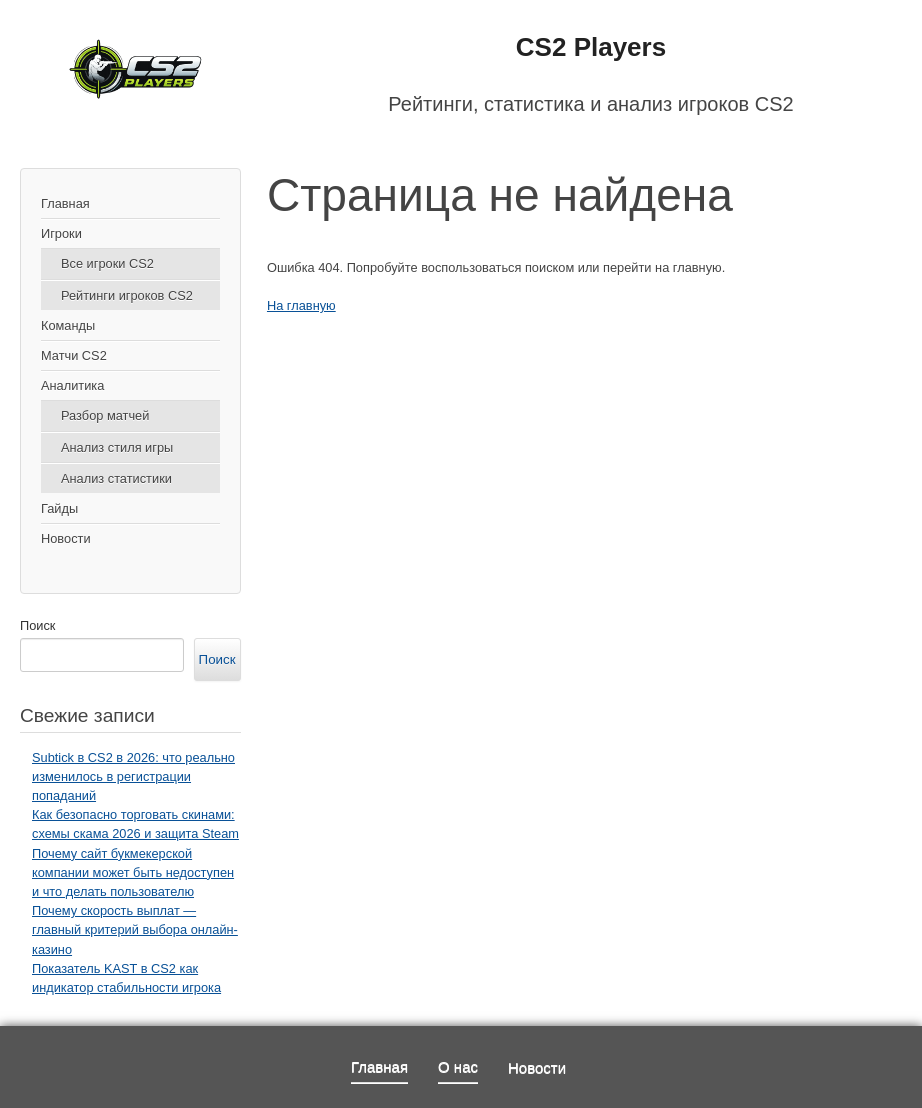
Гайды (59, 508)
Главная (65, 203)
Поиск (37, 625)
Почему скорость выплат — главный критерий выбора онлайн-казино (135, 929)
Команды (68, 325)
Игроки (61, 233)
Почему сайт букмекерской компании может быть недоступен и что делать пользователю (133, 872)
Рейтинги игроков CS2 (127, 295)
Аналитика (72, 385)
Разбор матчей (105, 415)
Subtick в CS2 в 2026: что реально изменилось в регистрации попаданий (133, 776)
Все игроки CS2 (107, 263)
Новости (66, 538)
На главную (301, 305)
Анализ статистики (116, 478)
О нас (458, 1066)
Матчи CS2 (74, 355)
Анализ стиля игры (117, 447)
